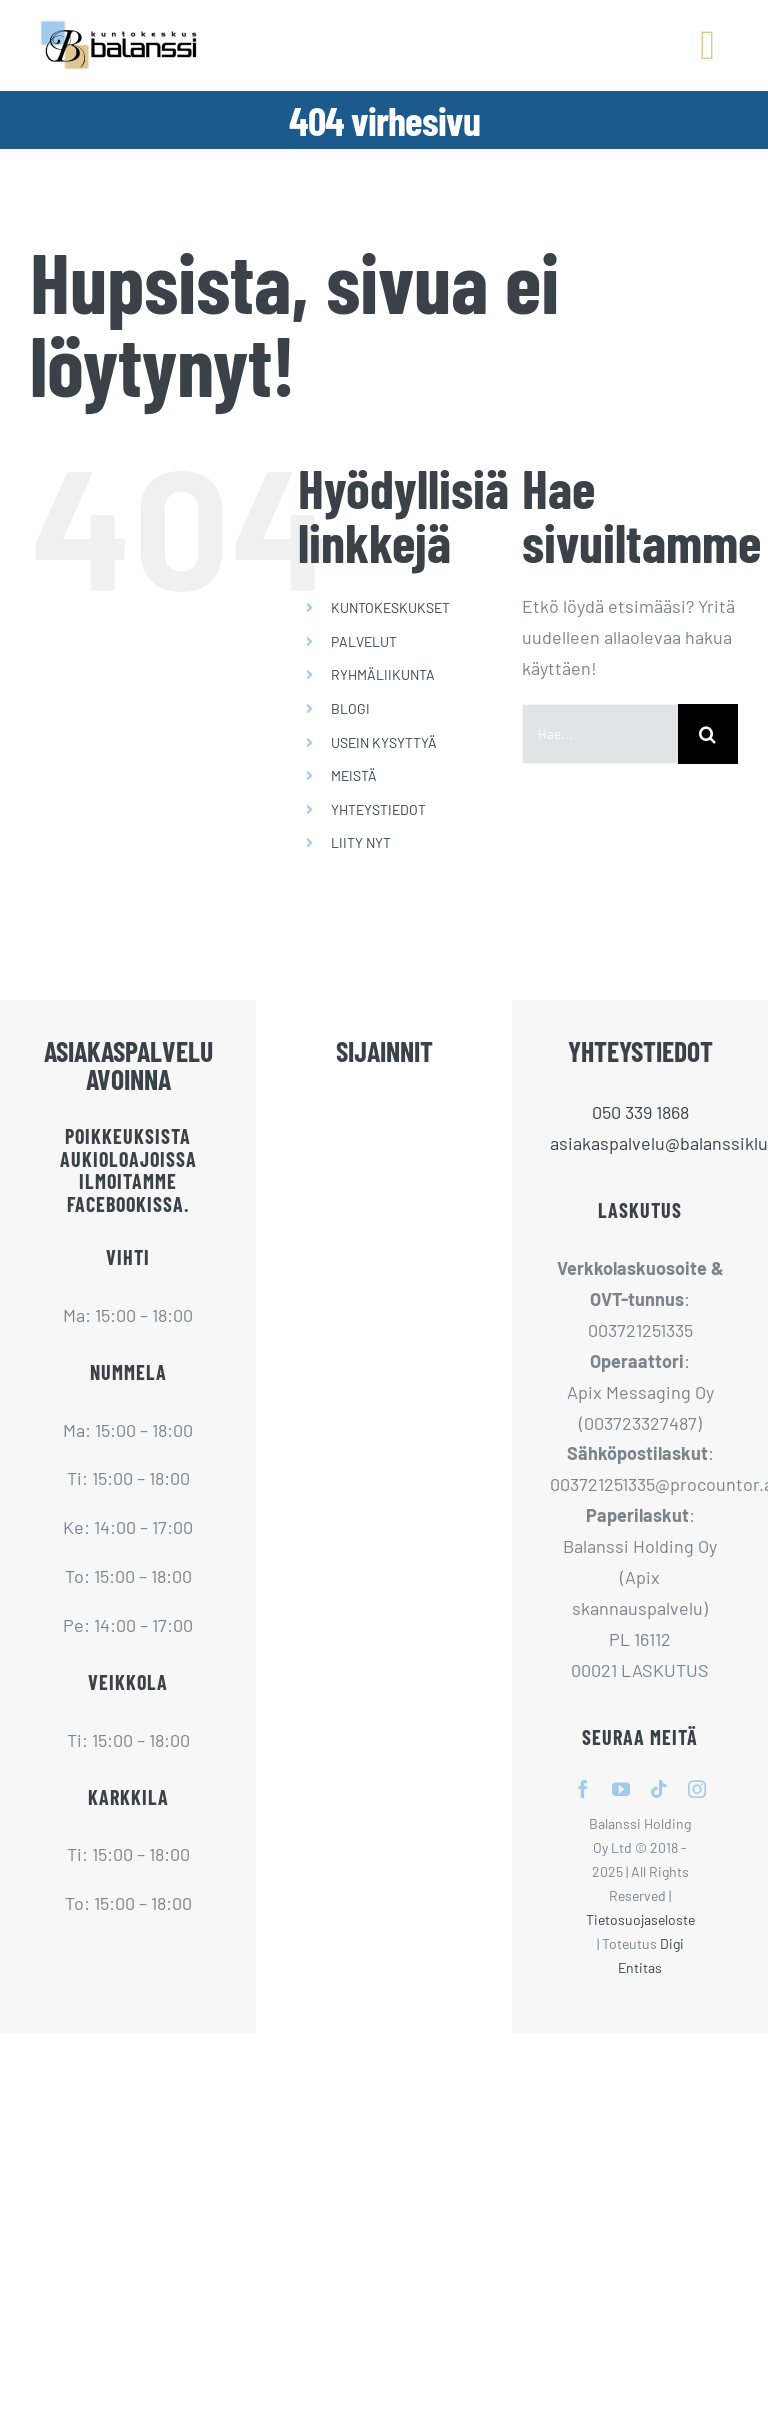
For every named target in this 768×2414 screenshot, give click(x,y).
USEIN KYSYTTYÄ (384, 742)
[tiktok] (659, 1789)
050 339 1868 (640, 1112)
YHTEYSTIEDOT (378, 809)
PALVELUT (364, 641)
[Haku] (708, 734)
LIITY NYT (361, 842)
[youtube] (621, 1789)
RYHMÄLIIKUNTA (383, 674)
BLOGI (350, 708)
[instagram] (697, 1789)
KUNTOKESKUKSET (390, 607)
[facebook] (583, 1789)
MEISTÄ (354, 775)
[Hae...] (600, 734)
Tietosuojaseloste (640, 1919)
